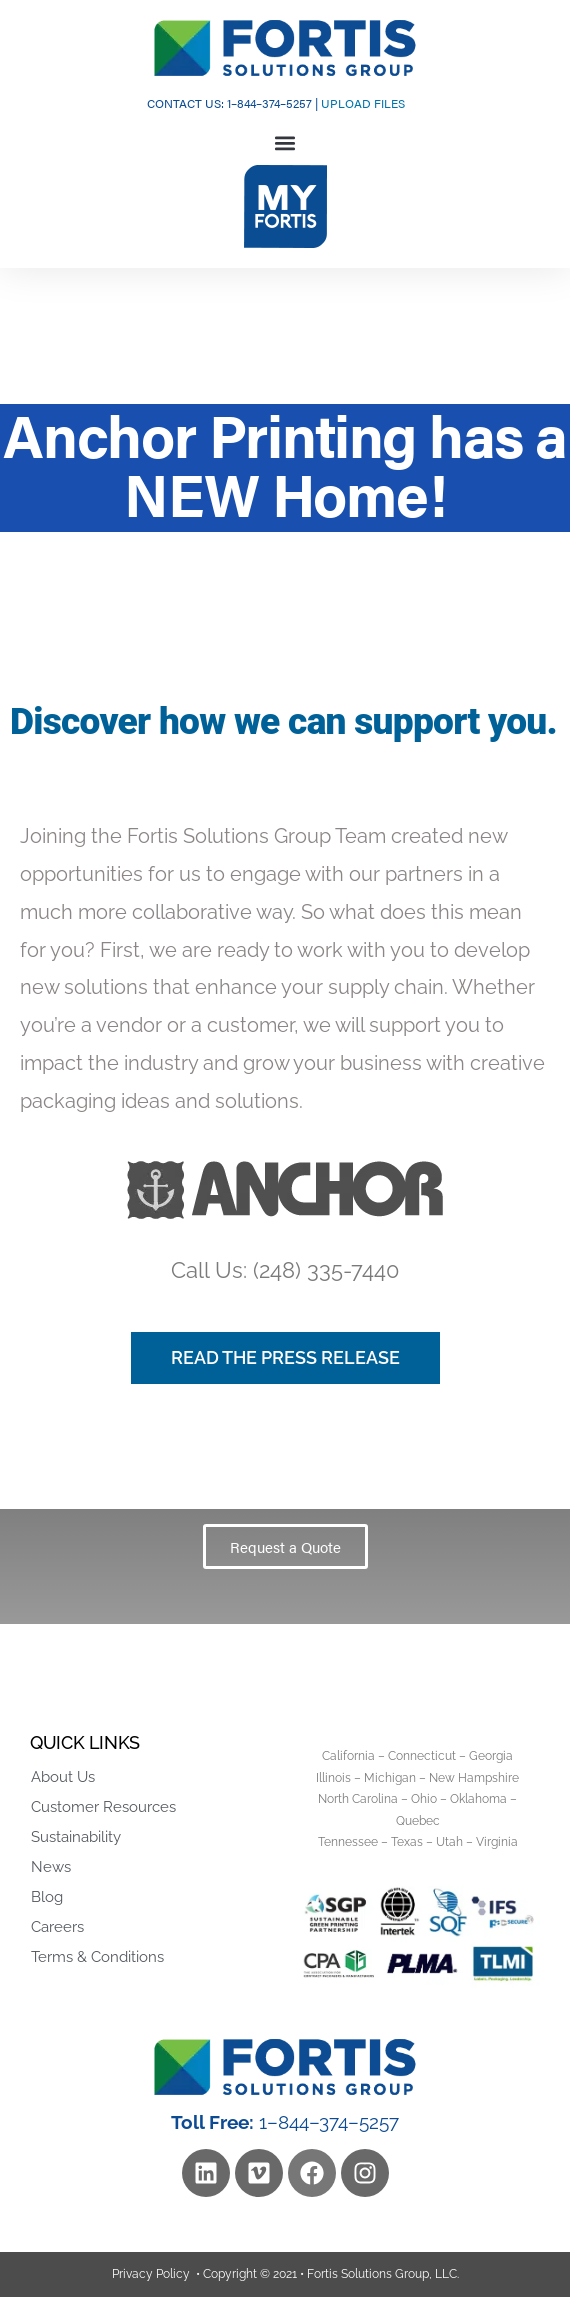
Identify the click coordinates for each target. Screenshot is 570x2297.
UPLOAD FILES (363, 103)
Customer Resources (103, 1807)
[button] (285, 143)
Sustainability (76, 1837)
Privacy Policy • (156, 2274)
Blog (47, 1897)
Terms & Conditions (97, 1957)
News (51, 1867)
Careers (57, 1927)
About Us (63, 1777)
